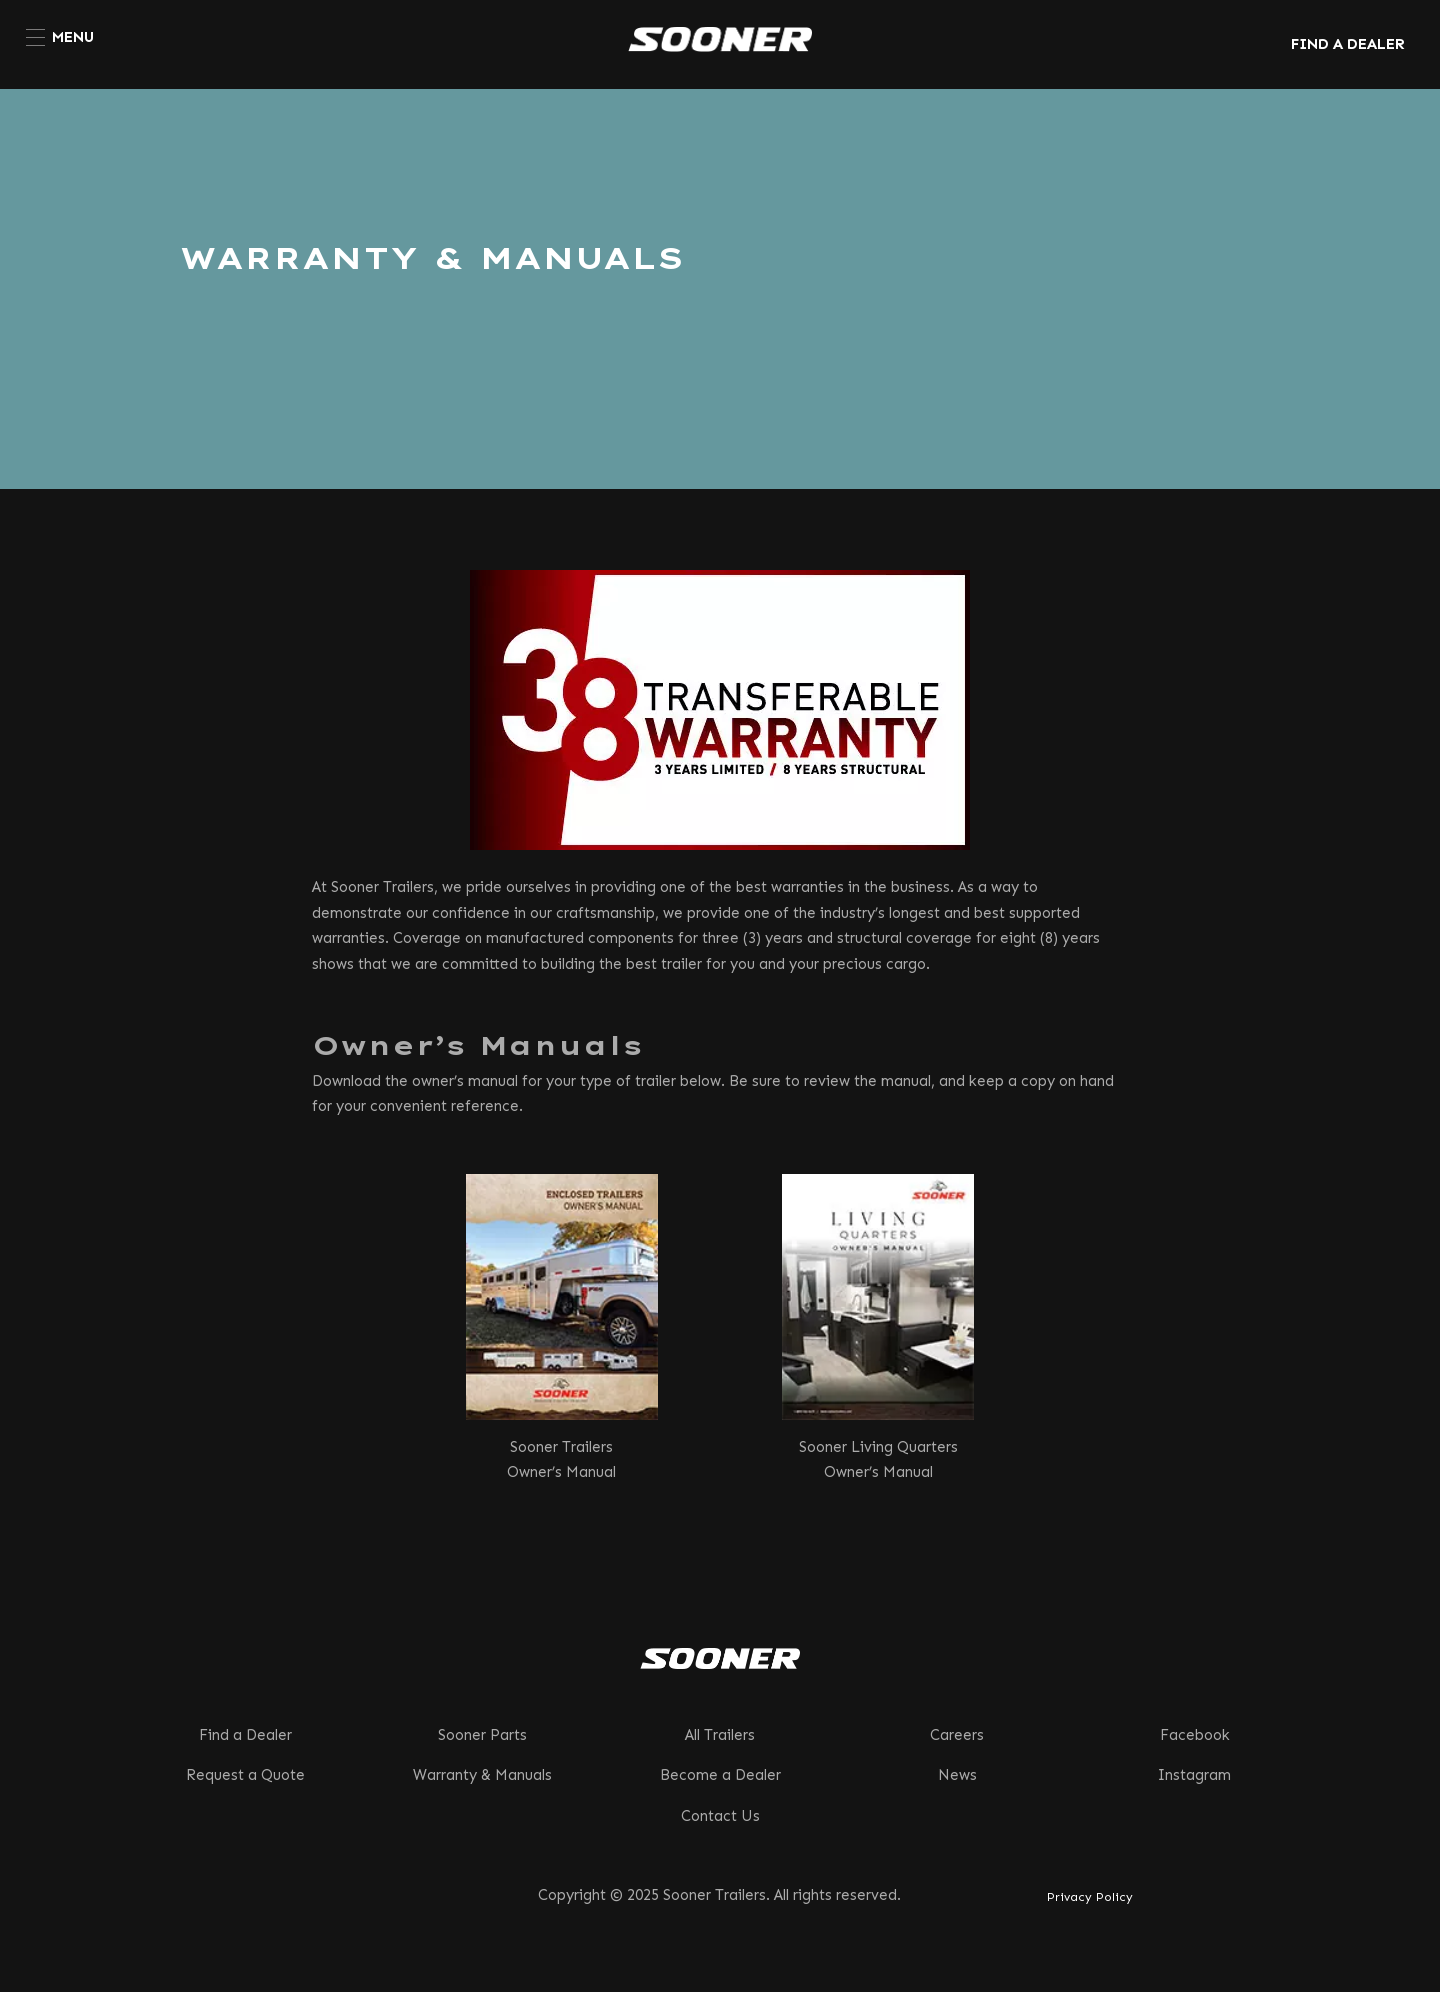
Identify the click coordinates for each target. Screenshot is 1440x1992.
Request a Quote (245, 1775)
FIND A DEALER (1348, 44)
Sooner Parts (482, 1735)
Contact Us (720, 1816)
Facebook (1195, 1735)
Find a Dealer (245, 1735)
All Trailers (720, 1735)
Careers (957, 1735)
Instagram (1194, 1775)
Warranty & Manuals (482, 1775)
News (957, 1775)
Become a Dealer (720, 1775)
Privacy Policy (1090, 1897)
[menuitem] (60, 37)
